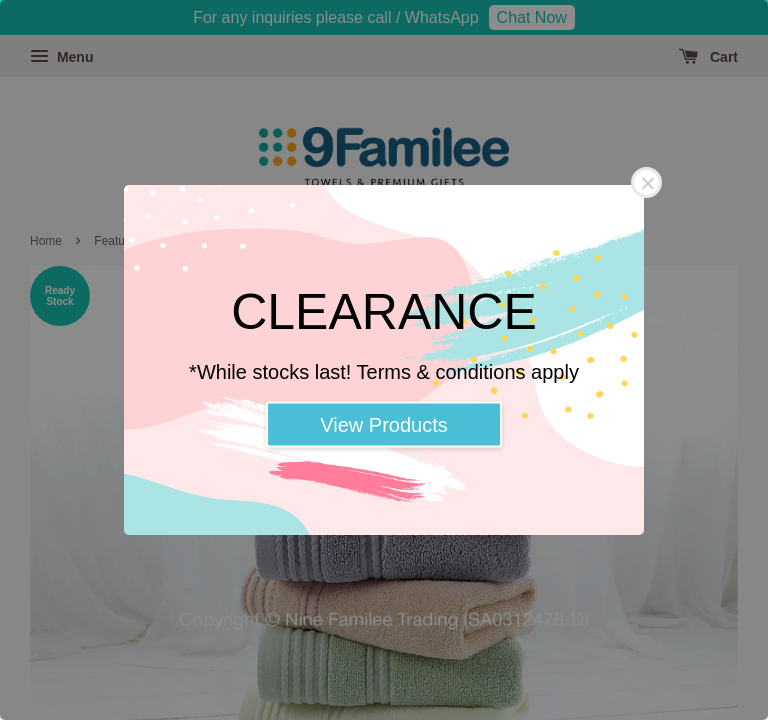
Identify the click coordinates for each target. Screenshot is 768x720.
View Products (383, 425)
